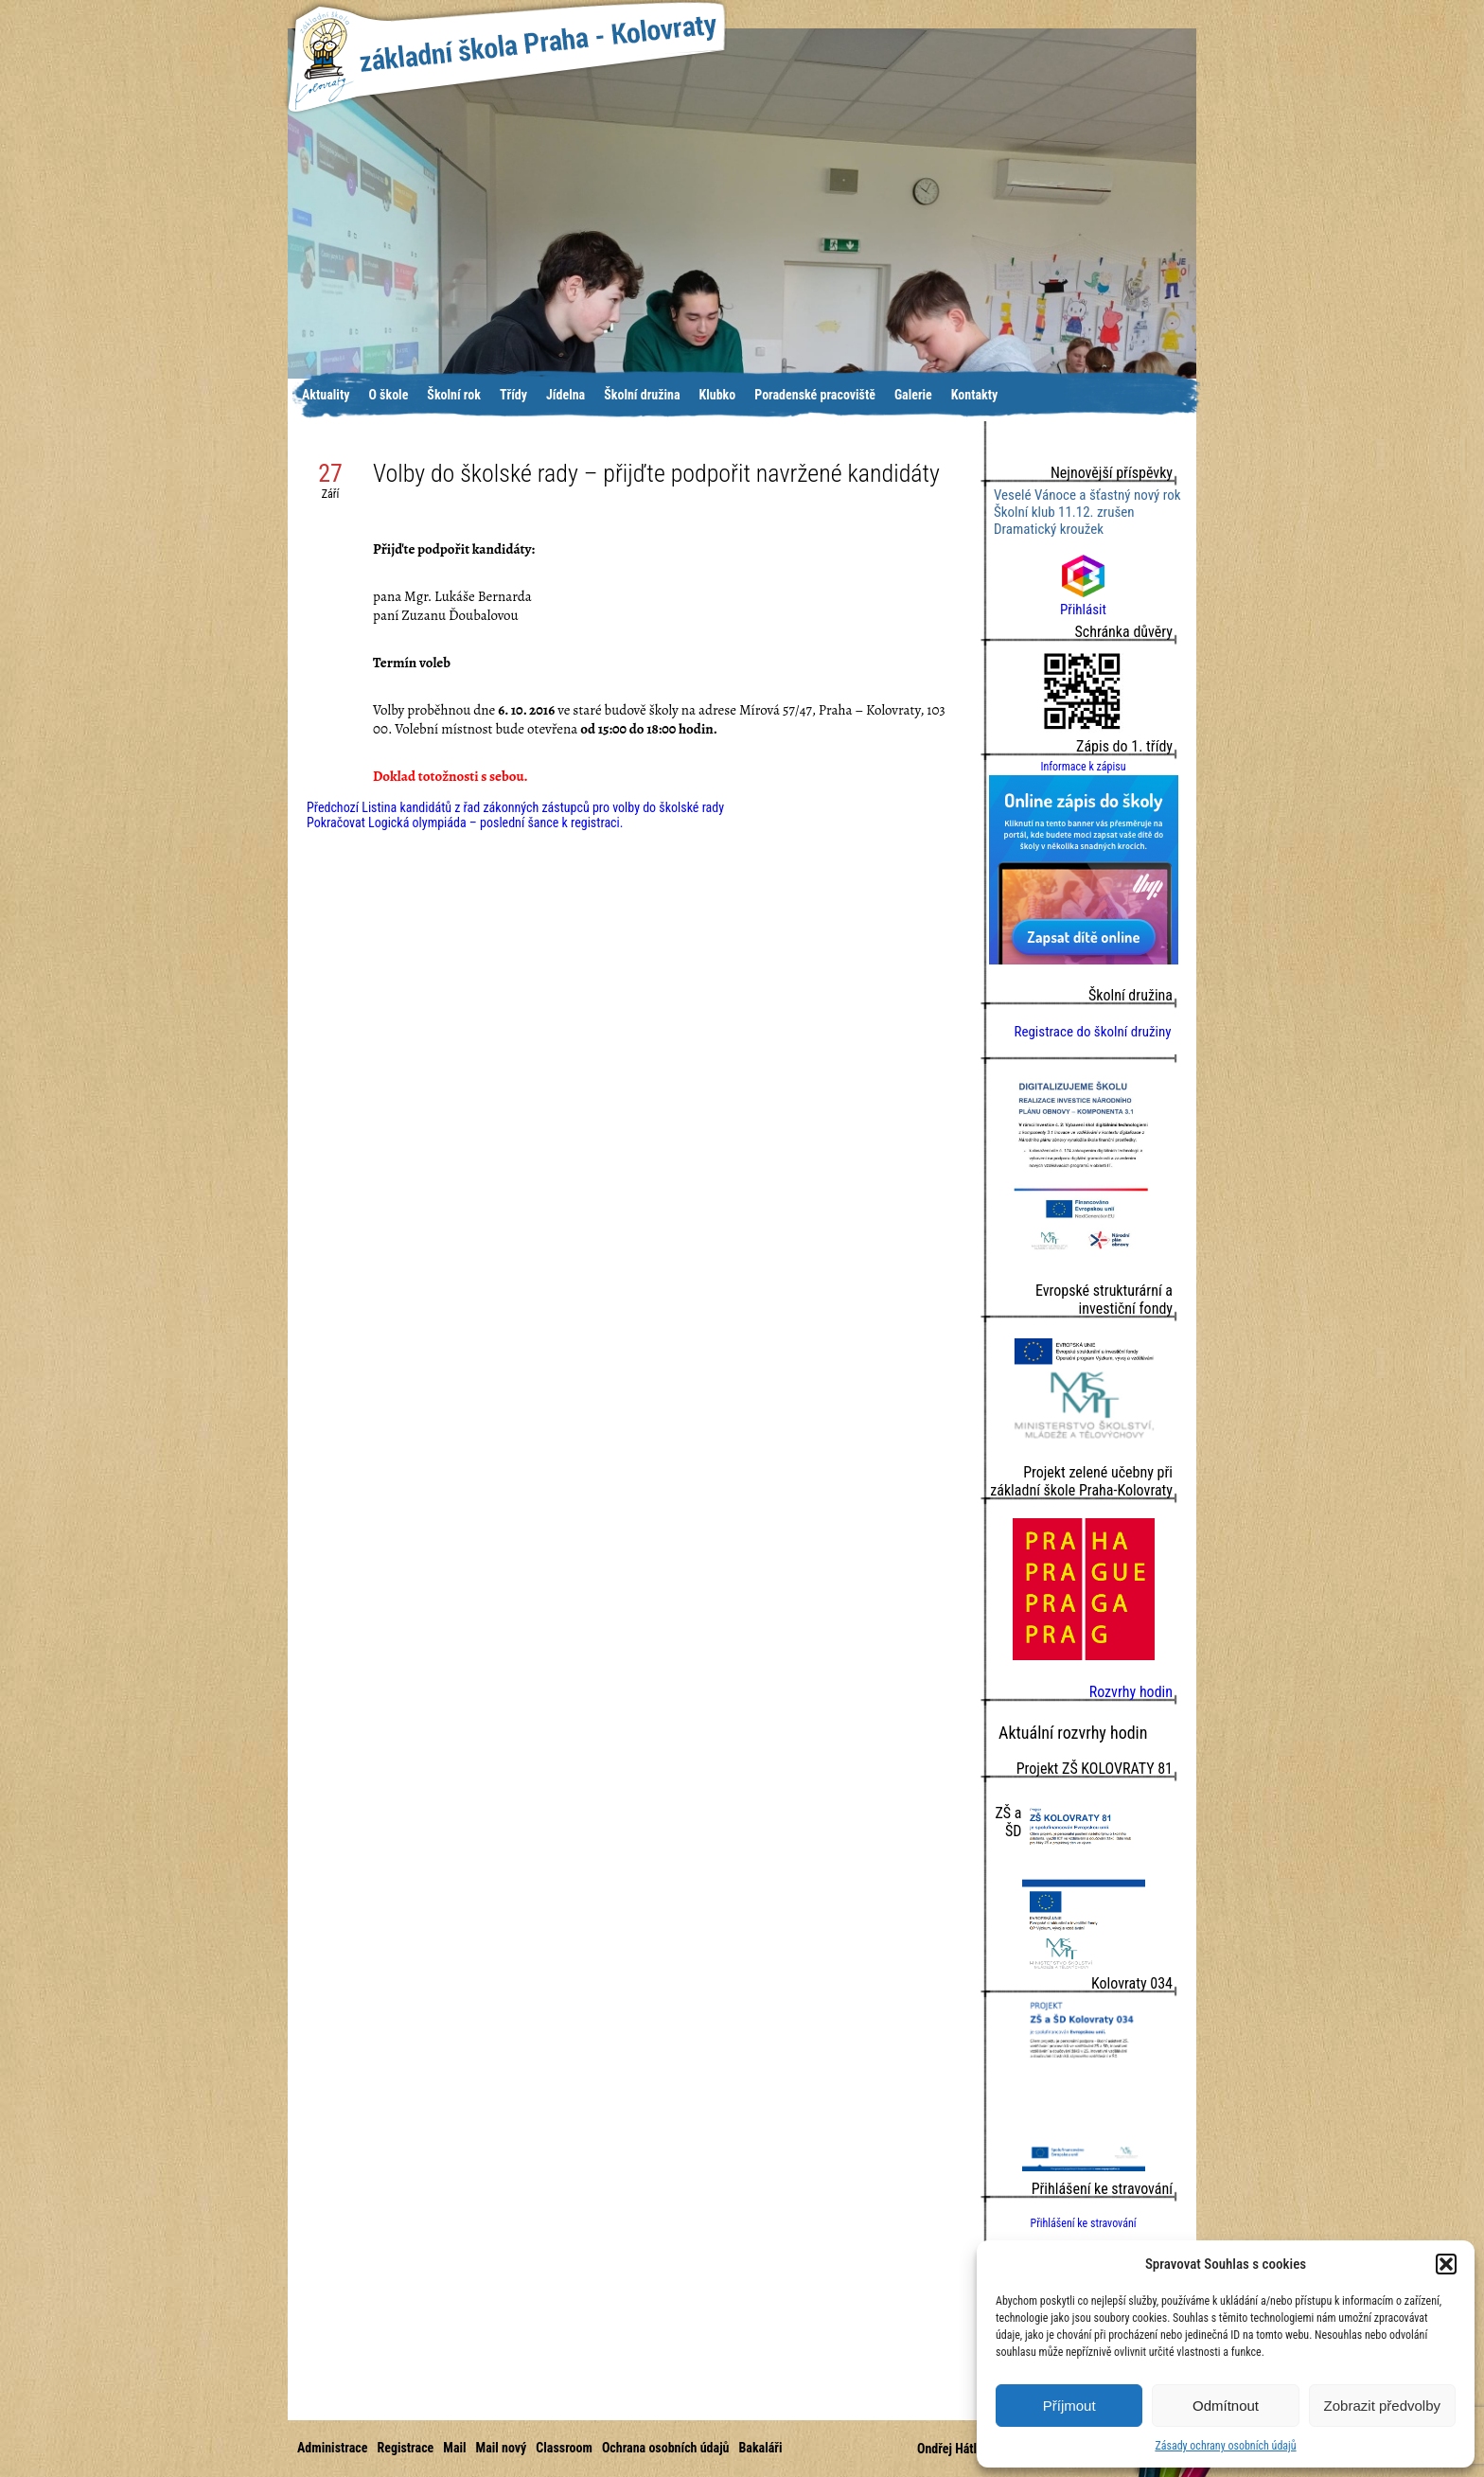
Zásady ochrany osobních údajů (1225, 2445)
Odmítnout (1225, 2405)
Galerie (913, 394)
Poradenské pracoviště (814, 394)
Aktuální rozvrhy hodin (1072, 1733)
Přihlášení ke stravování (1083, 2223)
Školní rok (454, 394)
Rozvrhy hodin (1131, 1692)
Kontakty (974, 394)
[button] (1446, 2264)
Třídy (513, 394)
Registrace (405, 2447)
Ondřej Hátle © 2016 (972, 2448)
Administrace (332, 2447)
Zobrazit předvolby (1382, 2405)
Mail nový (501, 2447)
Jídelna (565, 394)
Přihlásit (1083, 601)
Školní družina (642, 394)
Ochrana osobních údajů (666, 2447)
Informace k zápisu (1082, 766)
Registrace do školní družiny (1092, 1031)
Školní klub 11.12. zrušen (1064, 512)
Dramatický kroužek (1049, 529)
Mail (454, 2447)
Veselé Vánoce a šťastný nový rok (1087, 495)
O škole (388, 394)
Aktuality (325, 394)
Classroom (564, 2447)
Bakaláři (760, 2447)
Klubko (717, 394)
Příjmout (1069, 2405)
